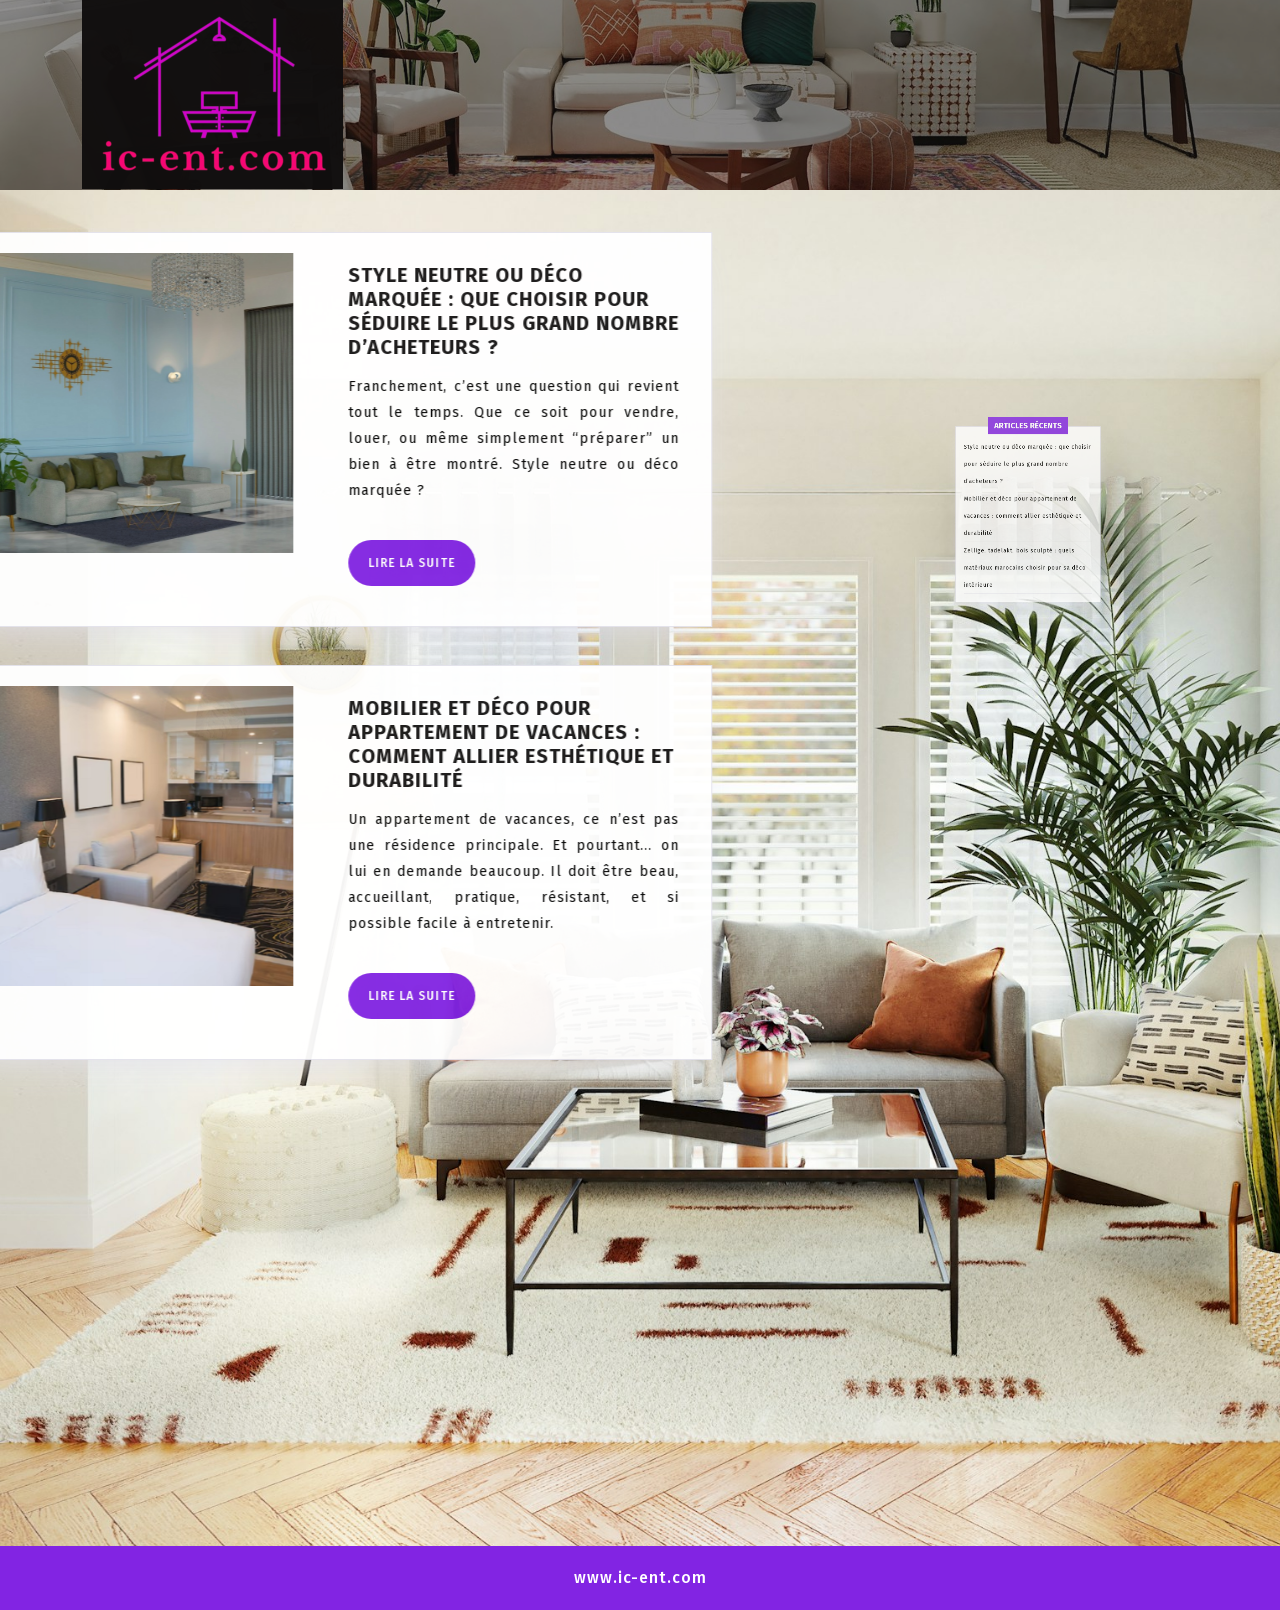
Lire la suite (173, 569)
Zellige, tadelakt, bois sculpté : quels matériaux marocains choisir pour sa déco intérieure (1025, 628)
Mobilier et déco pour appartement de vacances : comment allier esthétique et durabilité (263, 744)
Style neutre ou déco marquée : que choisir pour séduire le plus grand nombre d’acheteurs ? (265, 311)
